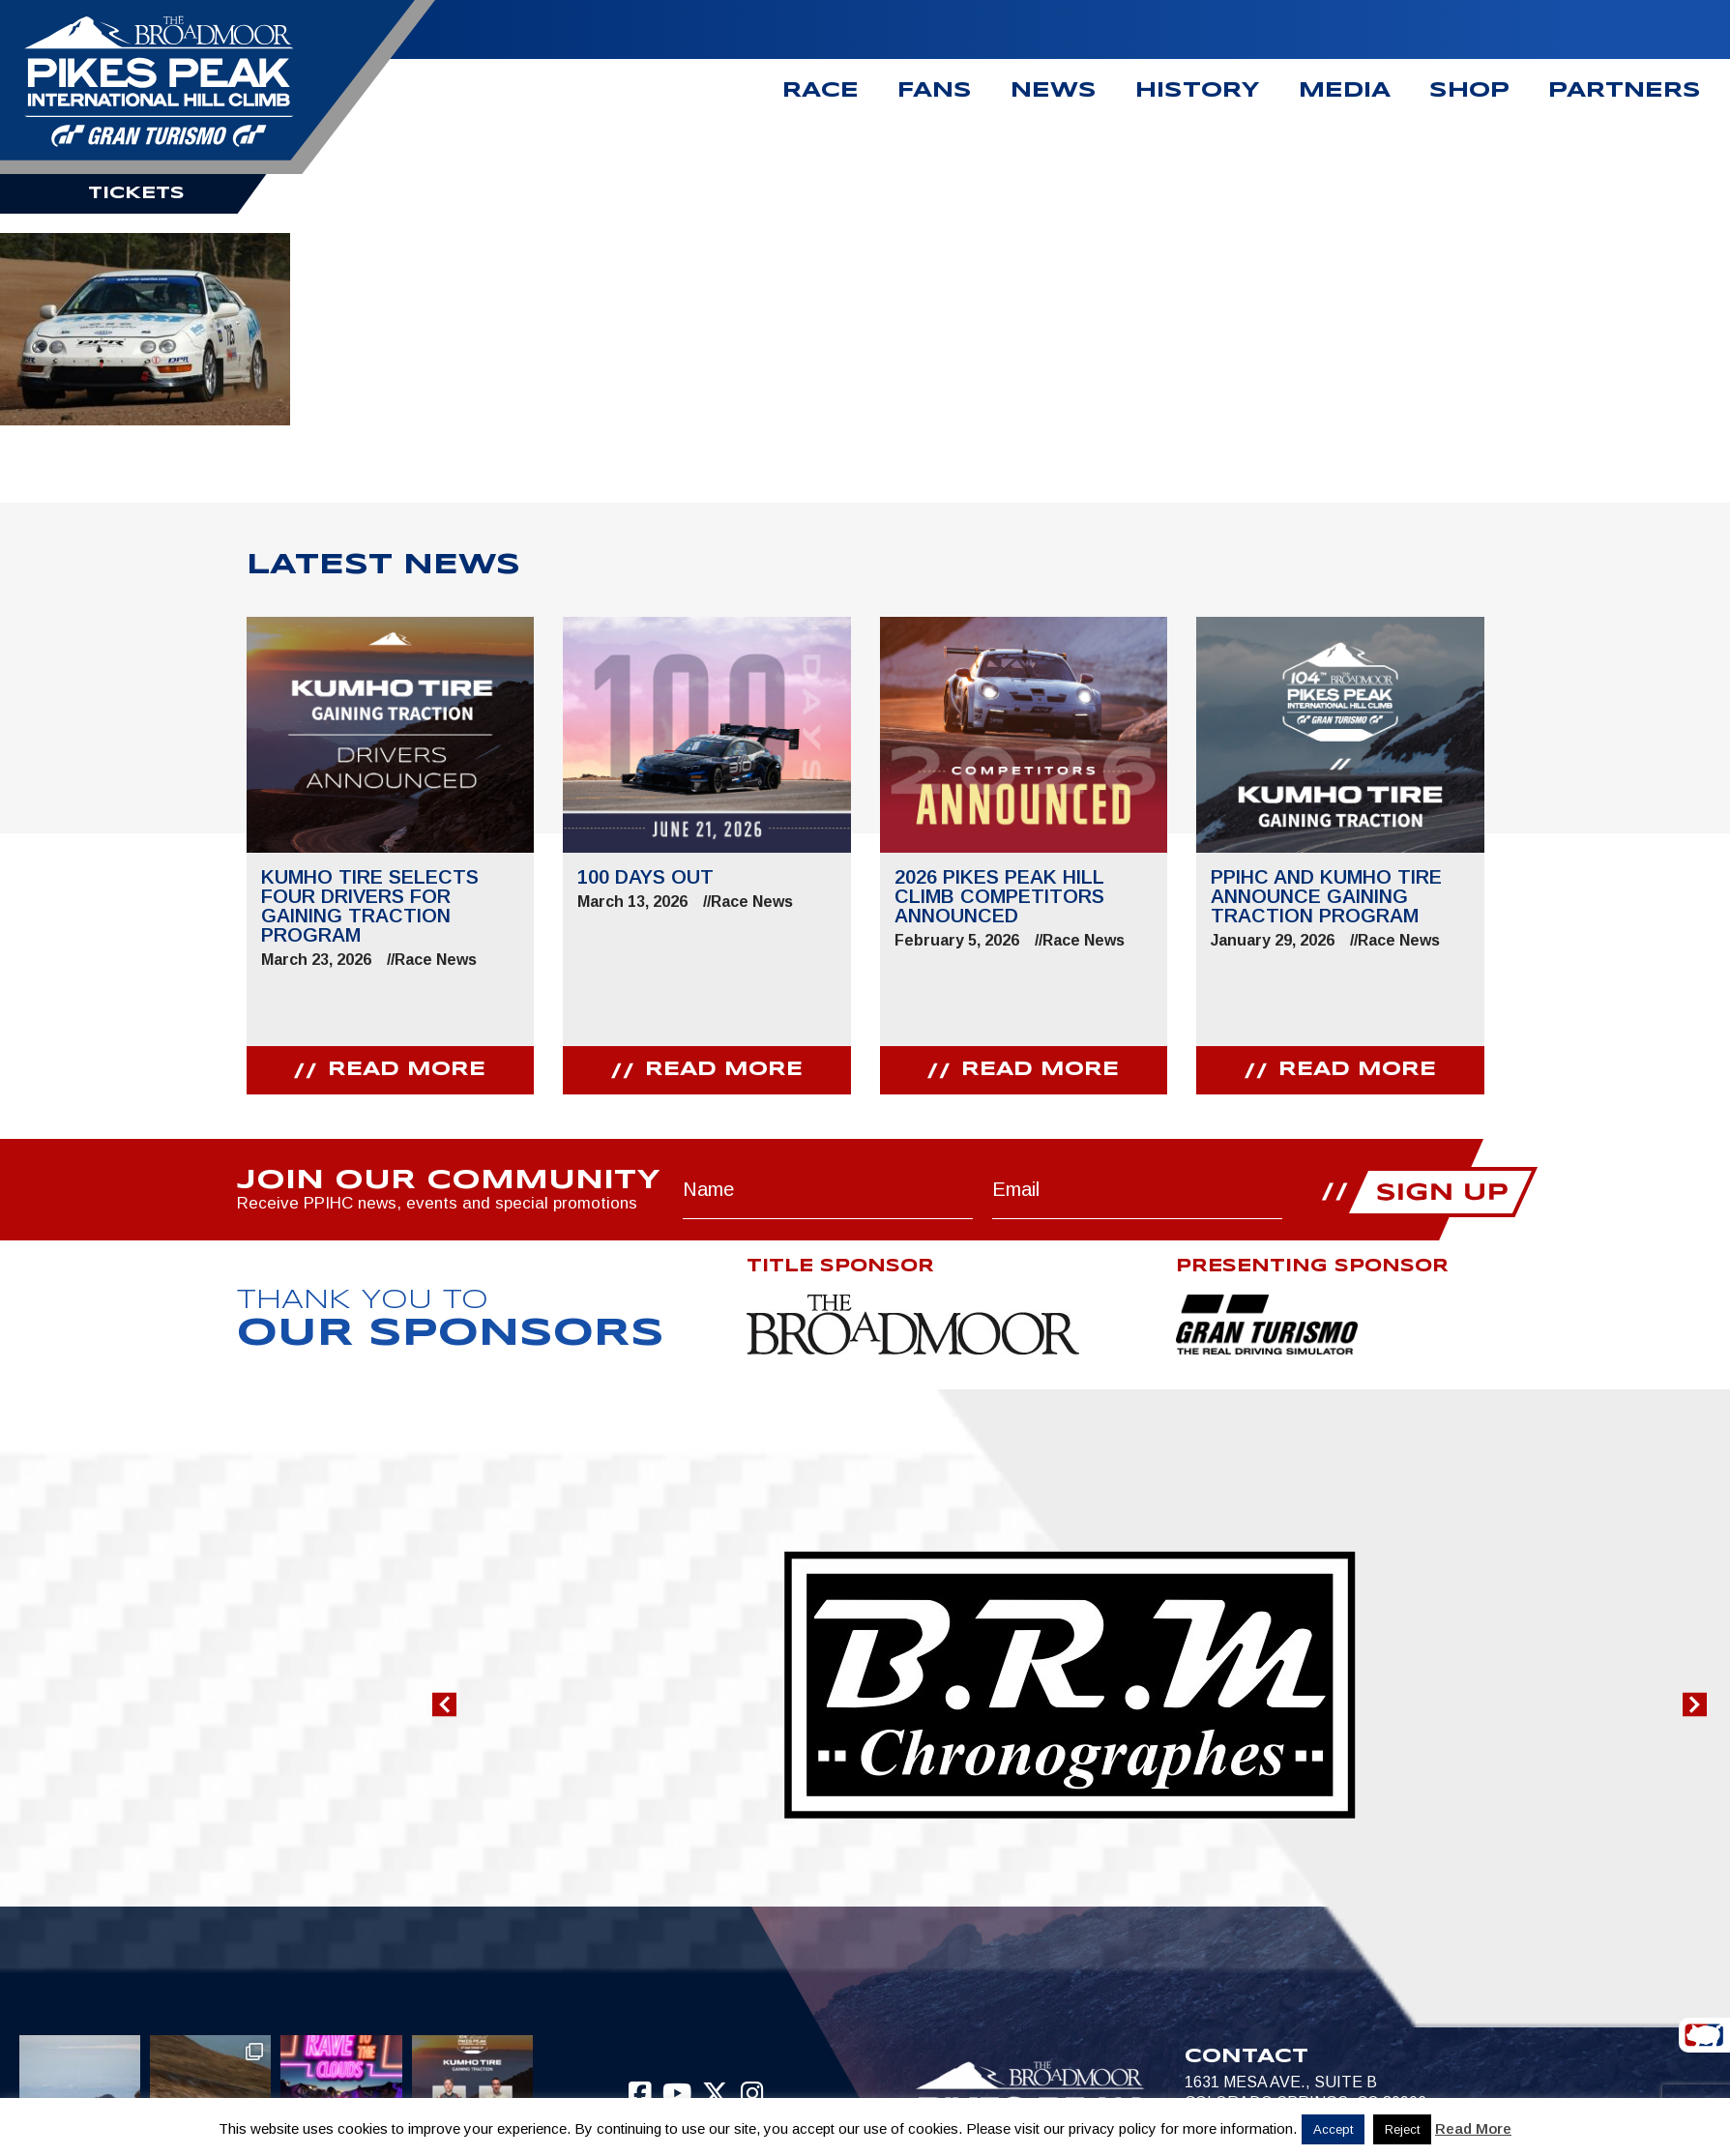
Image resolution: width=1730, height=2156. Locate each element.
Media (1345, 91)
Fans (934, 91)
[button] (444, 1704)
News (1054, 91)
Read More (1473, 2128)
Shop (1469, 91)
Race (820, 91)
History (1197, 91)
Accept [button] (1333, 2129)
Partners (1624, 91)
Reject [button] (1402, 2129)
